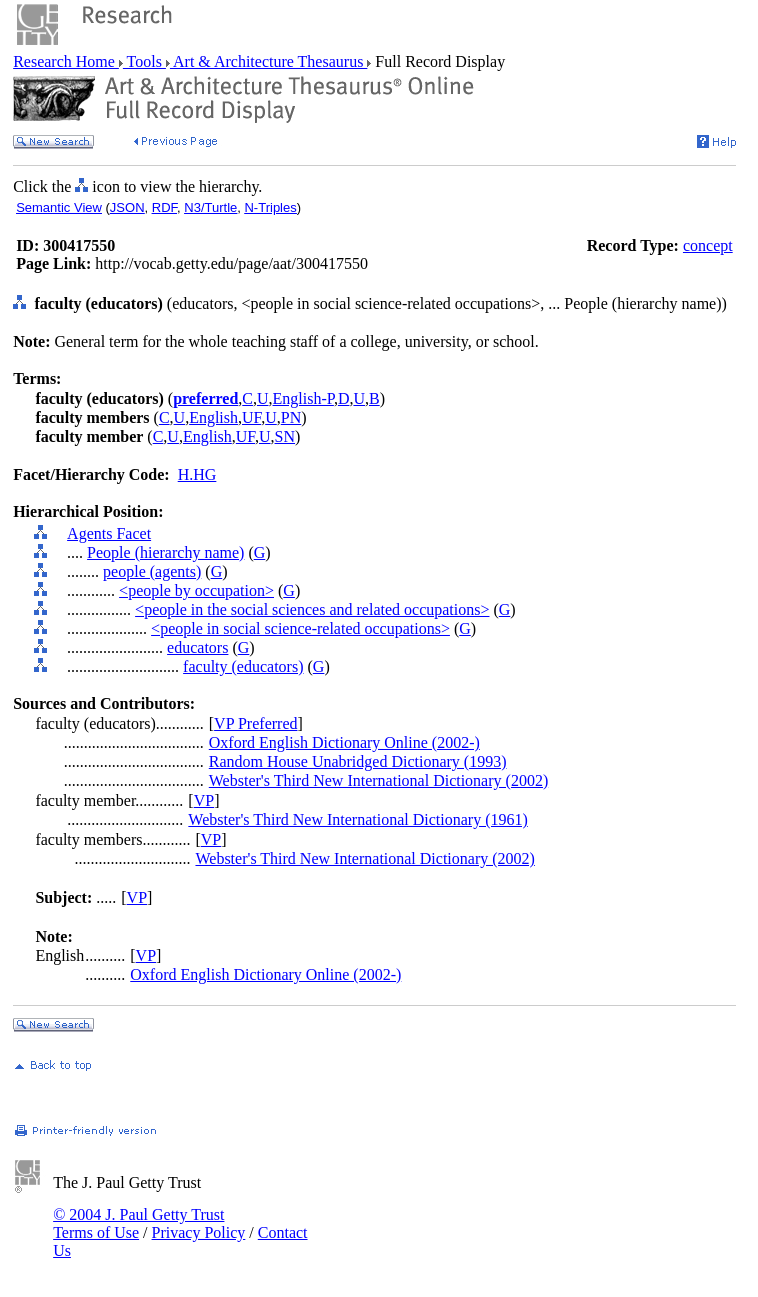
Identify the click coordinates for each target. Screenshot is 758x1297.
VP (204, 800)
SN (285, 436)
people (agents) (152, 571)
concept (708, 245)
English (213, 417)
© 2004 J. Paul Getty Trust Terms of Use (138, 1223)
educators (197, 647)
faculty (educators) (243, 666)
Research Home (66, 61)
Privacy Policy (199, 1232)
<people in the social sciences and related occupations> (312, 609)
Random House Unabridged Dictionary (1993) (358, 761)
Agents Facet (109, 533)
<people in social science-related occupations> (300, 628)
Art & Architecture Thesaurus (268, 61)
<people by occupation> (196, 590)
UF (251, 417)
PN (291, 417)
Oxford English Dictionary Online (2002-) (344, 742)
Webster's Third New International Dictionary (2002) (378, 780)
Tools (144, 61)
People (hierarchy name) (165, 552)
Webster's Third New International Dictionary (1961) (357, 819)
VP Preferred (255, 723)
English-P (303, 398)
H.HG (197, 474)
